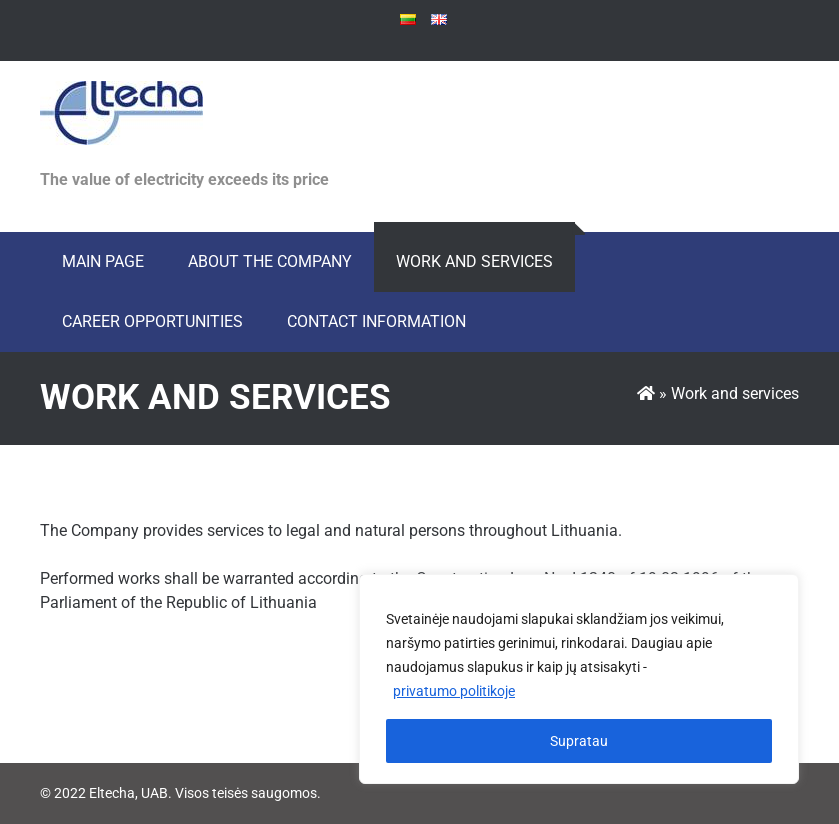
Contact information (376, 321)
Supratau (579, 741)
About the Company (270, 261)
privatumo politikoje (454, 691)
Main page (103, 261)
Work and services (474, 261)
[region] (579, 679)
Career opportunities (152, 321)
